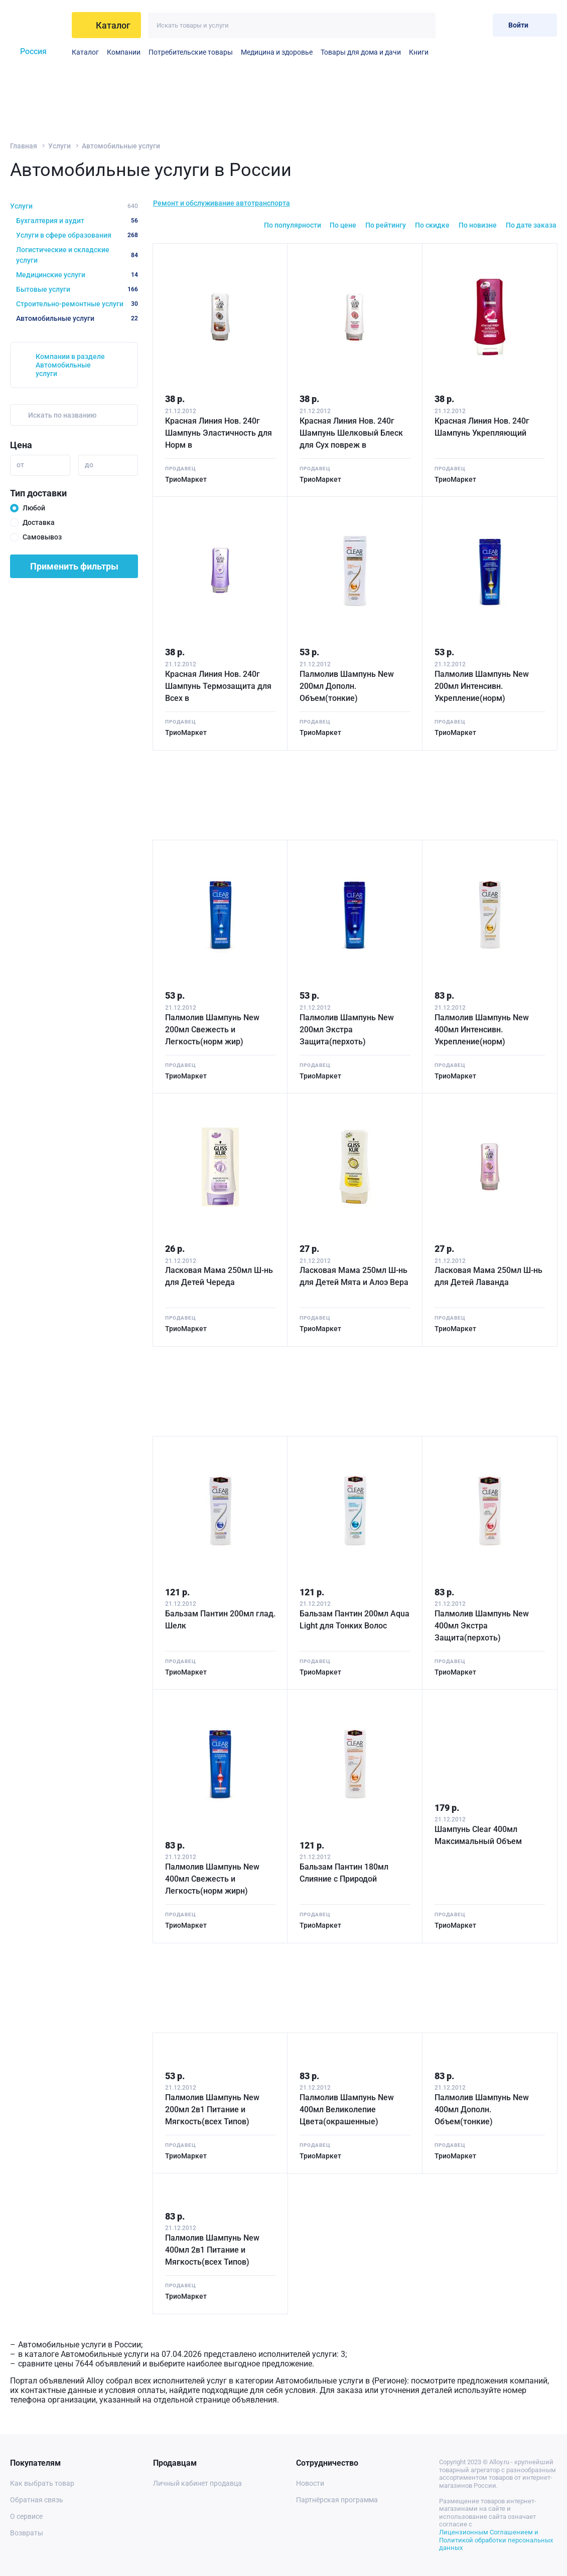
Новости (310, 2483)
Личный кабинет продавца (197, 2483)
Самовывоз (42, 537)
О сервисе (26, 2516)
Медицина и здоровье (277, 52)
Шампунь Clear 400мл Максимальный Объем (478, 1835)
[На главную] (37, 25)
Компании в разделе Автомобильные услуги (70, 365)
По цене (343, 225)
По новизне (478, 225)
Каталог (85, 52)
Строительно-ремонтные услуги (77, 303)
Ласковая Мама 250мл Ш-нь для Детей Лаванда (488, 1276)
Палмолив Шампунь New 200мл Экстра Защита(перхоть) (347, 1029)
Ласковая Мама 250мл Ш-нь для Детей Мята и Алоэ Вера (354, 1276)
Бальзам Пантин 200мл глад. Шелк (220, 1619)
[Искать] (422, 25)
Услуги (59, 146)
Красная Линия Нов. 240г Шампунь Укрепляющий (482, 427)
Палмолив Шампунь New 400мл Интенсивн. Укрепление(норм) (482, 1029)
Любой (34, 508)
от (20, 465)
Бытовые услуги (77, 289)
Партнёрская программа (337, 2500)
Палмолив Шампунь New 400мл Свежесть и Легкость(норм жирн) (212, 1879)
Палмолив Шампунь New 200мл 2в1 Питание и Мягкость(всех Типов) (212, 2109)
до (89, 465)
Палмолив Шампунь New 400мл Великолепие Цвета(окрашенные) (347, 2109)
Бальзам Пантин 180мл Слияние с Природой (344, 1873)
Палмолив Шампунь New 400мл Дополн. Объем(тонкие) (482, 2109)
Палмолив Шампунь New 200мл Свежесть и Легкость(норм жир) (212, 1029)
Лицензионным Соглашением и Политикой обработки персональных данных (496, 2539)
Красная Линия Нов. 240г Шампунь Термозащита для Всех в (218, 686)
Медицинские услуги (77, 274)
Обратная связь (36, 2500)
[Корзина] (477, 25)
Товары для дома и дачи (361, 52)
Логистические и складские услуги (77, 255)
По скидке (432, 225)
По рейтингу (385, 225)
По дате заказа (531, 225)
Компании (123, 52)
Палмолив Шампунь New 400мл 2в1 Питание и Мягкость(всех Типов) (212, 2250)
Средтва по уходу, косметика (435, 52)
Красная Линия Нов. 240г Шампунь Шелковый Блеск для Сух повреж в (351, 433)
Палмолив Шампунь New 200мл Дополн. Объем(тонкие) (347, 686)
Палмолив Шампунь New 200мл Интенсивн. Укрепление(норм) (482, 686)
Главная (23, 146)
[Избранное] (452, 25)
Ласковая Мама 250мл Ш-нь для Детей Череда (219, 1276)
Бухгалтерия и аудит (77, 220)
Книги (419, 52)
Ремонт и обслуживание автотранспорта (221, 203)
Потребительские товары (191, 52)
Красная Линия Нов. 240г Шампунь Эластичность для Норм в (218, 433)
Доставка (39, 522)
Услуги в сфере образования (77, 235)
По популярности (292, 225)
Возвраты (26, 2533)
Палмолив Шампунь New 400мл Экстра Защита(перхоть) (482, 1625)
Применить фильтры (74, 566)
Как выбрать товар (42, 2483)
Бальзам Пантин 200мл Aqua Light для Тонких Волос (354, 1619)
